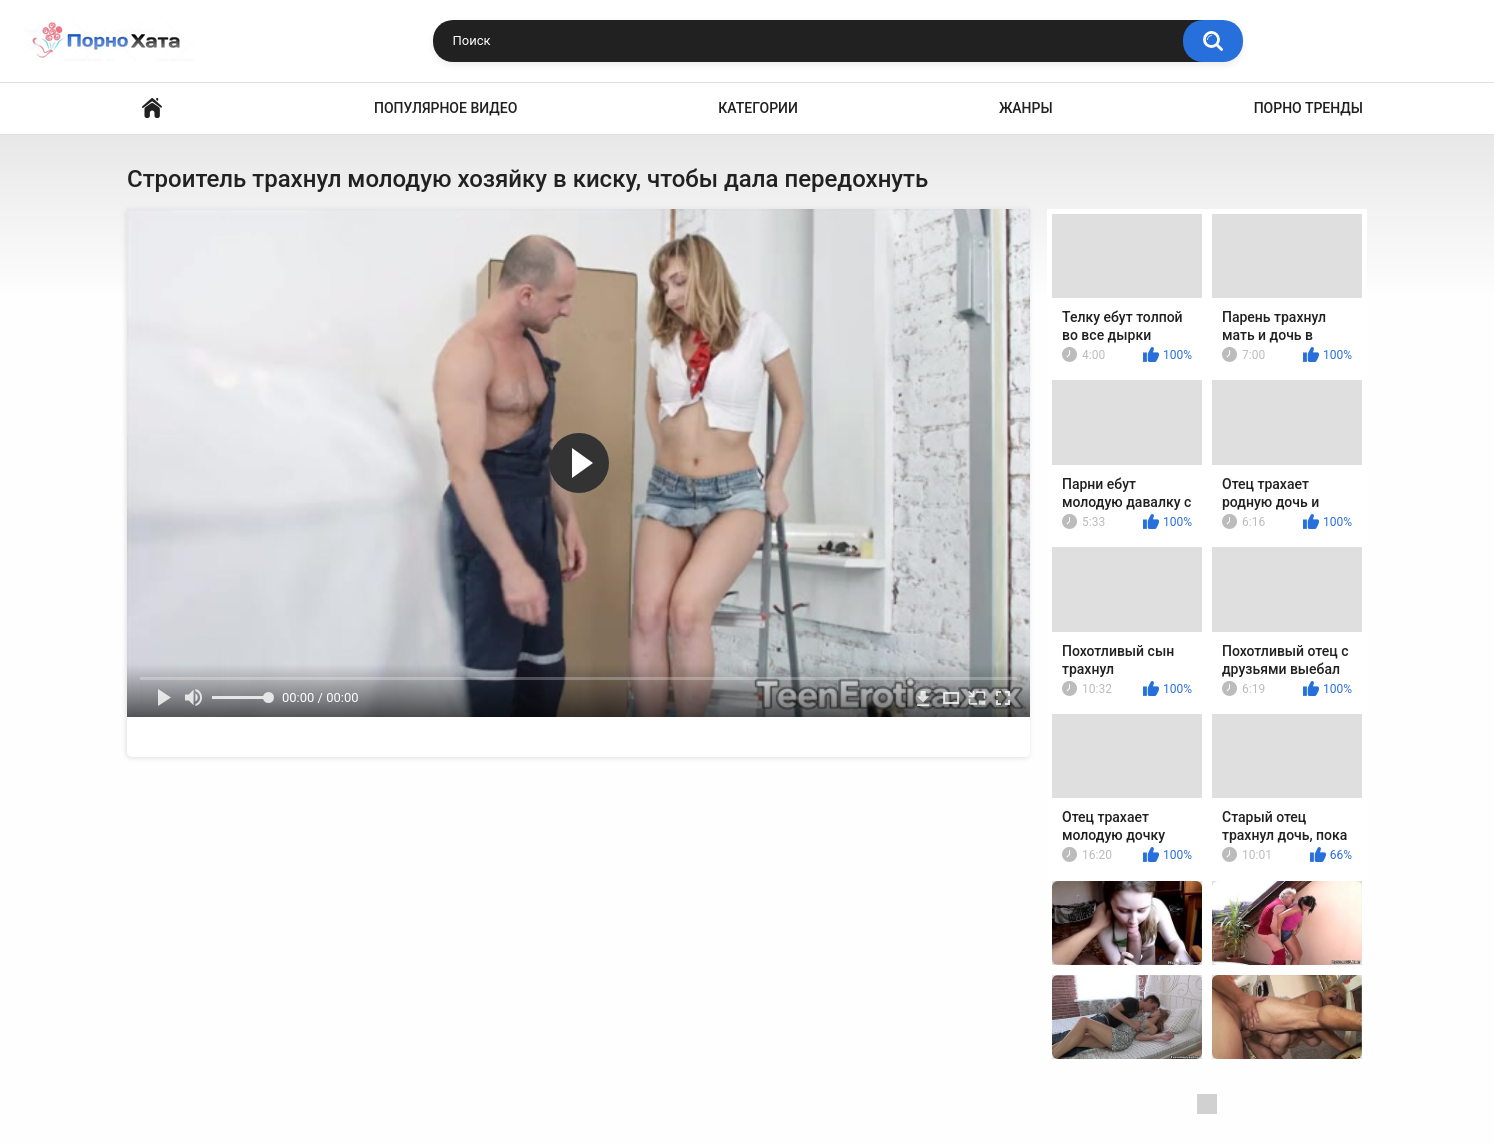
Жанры (1026, 108)
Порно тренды (1308, 108)
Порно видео (152, 108)
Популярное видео (445, 108)
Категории (758, 108)
